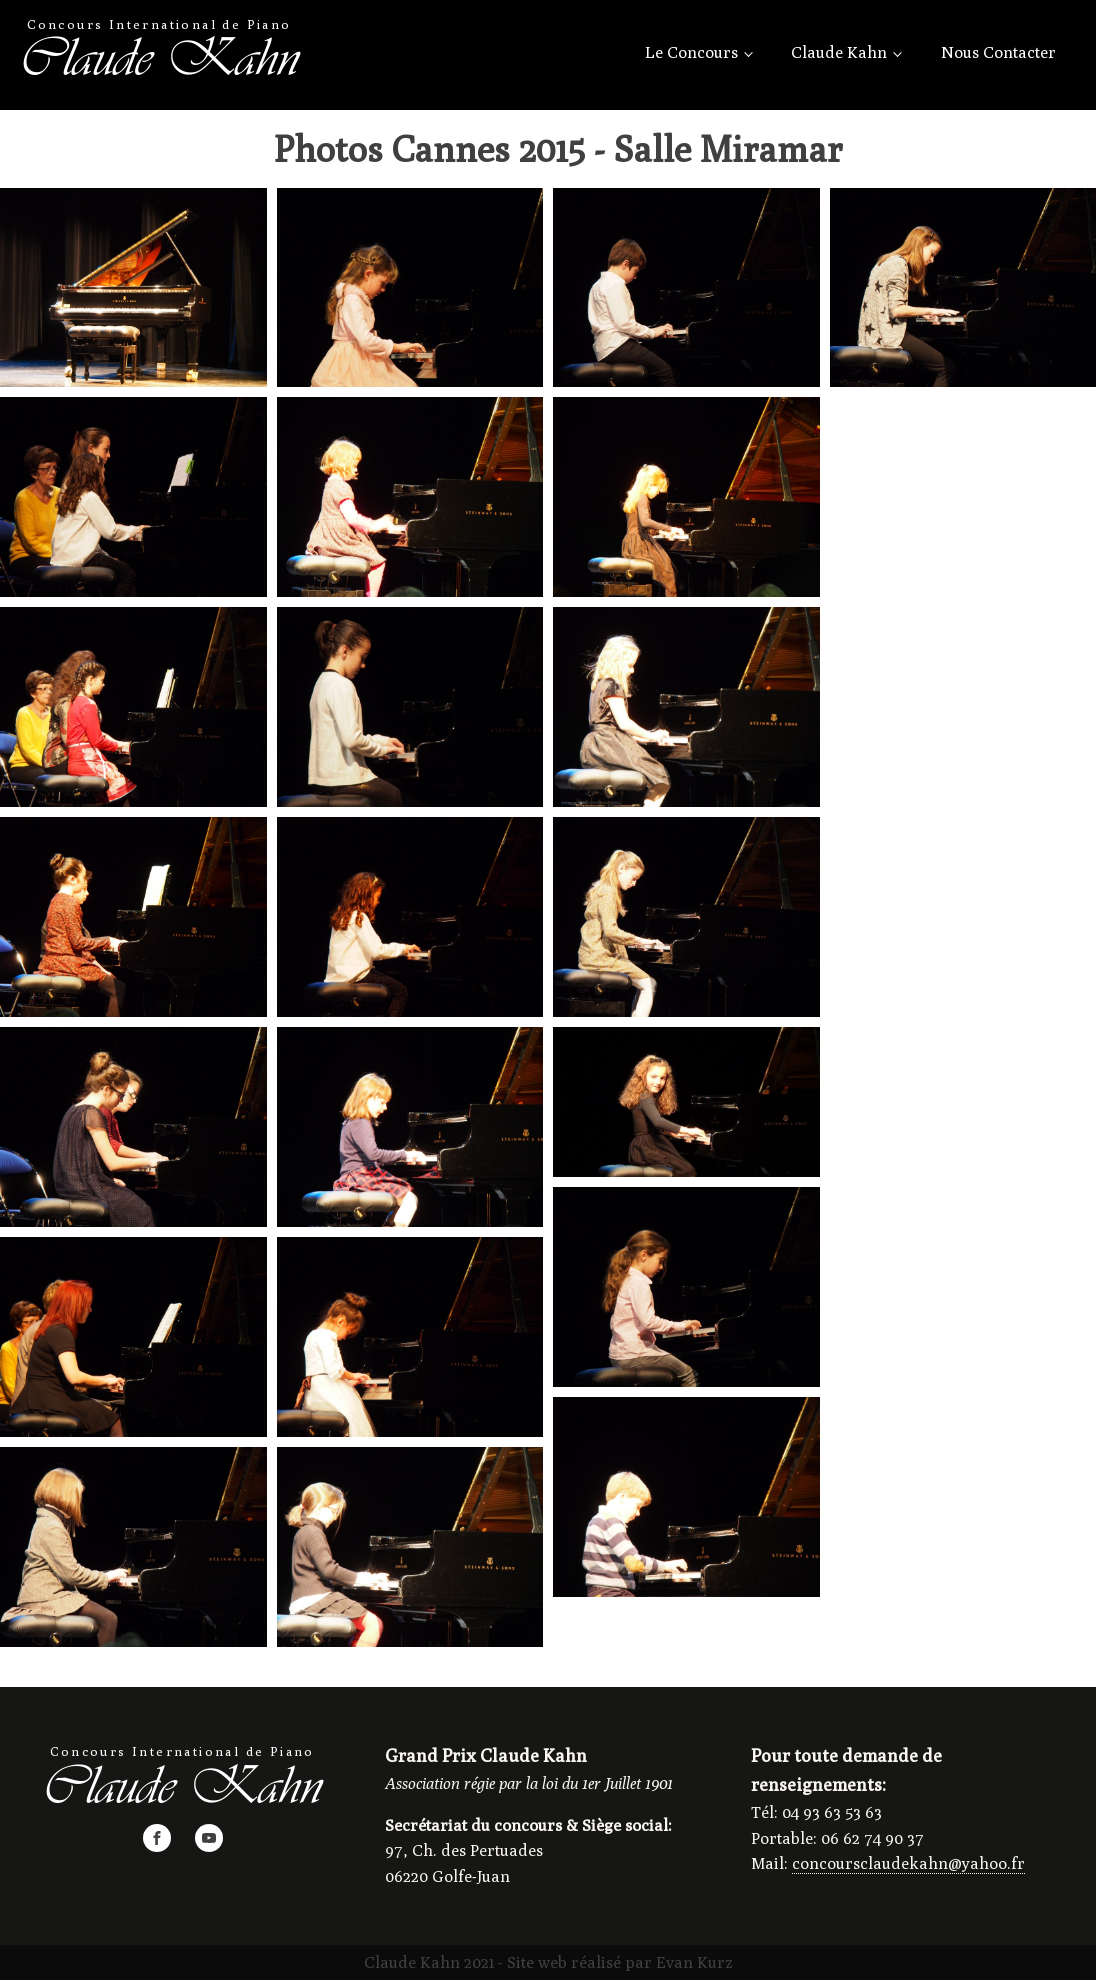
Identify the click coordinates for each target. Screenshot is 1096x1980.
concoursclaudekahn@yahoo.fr (908, 1863)
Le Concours (691, 52)
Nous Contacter (998, 52)
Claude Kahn (839, 52)
